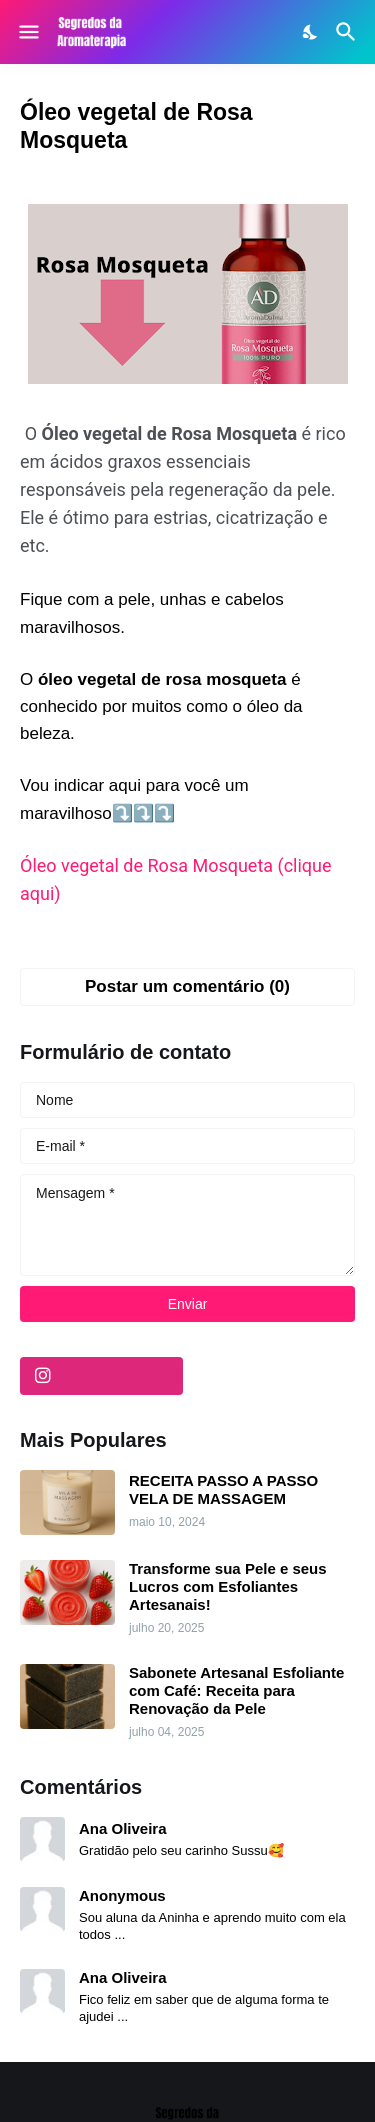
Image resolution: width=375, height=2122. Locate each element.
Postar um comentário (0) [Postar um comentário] (187, 986)
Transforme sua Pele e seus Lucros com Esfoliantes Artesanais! (228, 1586)
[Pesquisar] (348, 32)
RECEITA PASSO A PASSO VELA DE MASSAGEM (223, 1489)
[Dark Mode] (311, 32)
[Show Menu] (27, 32)
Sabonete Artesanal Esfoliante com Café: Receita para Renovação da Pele (236, 1690)
